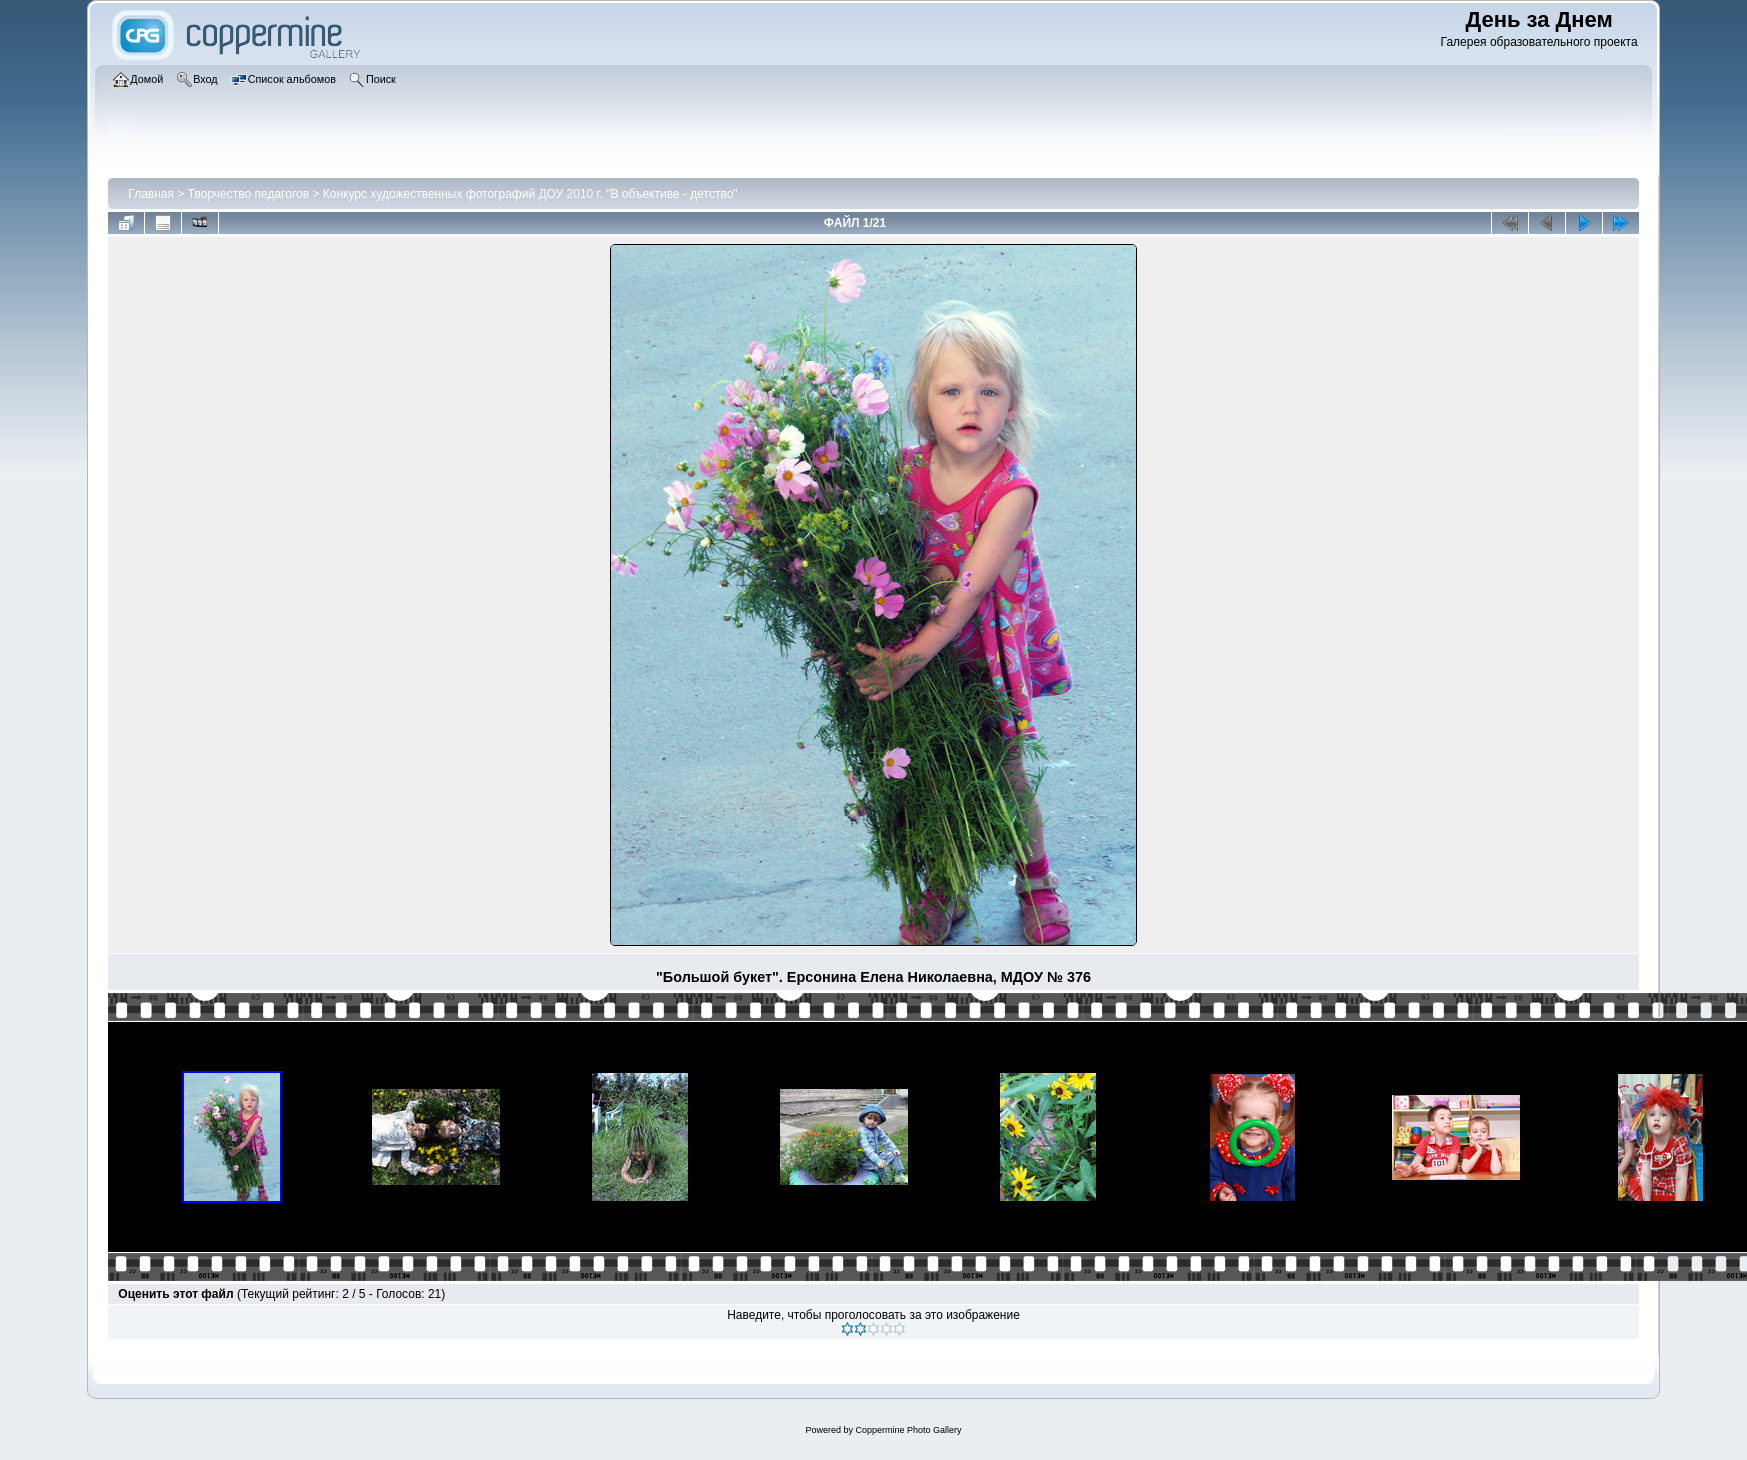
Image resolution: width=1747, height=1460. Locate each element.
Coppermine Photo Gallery (908, 1430)
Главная (151, 194)
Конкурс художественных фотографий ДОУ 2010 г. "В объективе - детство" (530, 194)
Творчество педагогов (248, 194)
